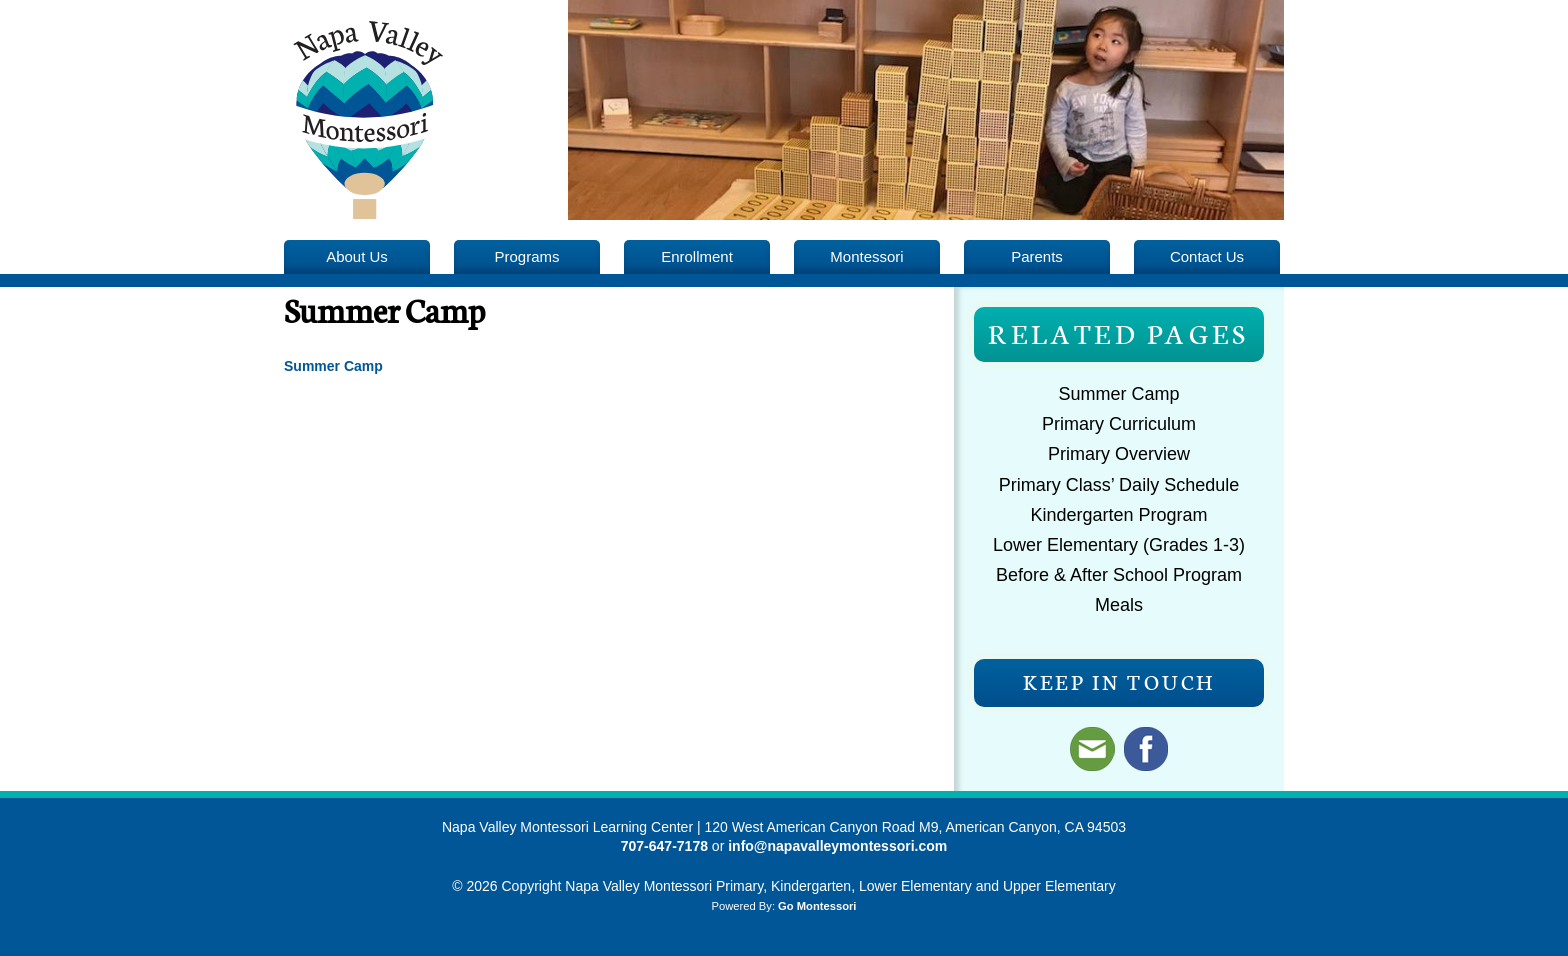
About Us (357, 256)
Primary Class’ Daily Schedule (1119, 485)
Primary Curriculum (1119, 424)
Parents (1037, 256)
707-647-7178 (664, 846)
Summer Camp (1118, 394)
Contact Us (1207, 256)
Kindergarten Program (1118, 515)
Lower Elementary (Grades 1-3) (1119, 545)
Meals (1119, 605)
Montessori (866, 256)
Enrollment (697, 256)
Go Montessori (817, 906)
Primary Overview (1119, 454)
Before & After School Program (1119, 575)
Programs (527, 256)
